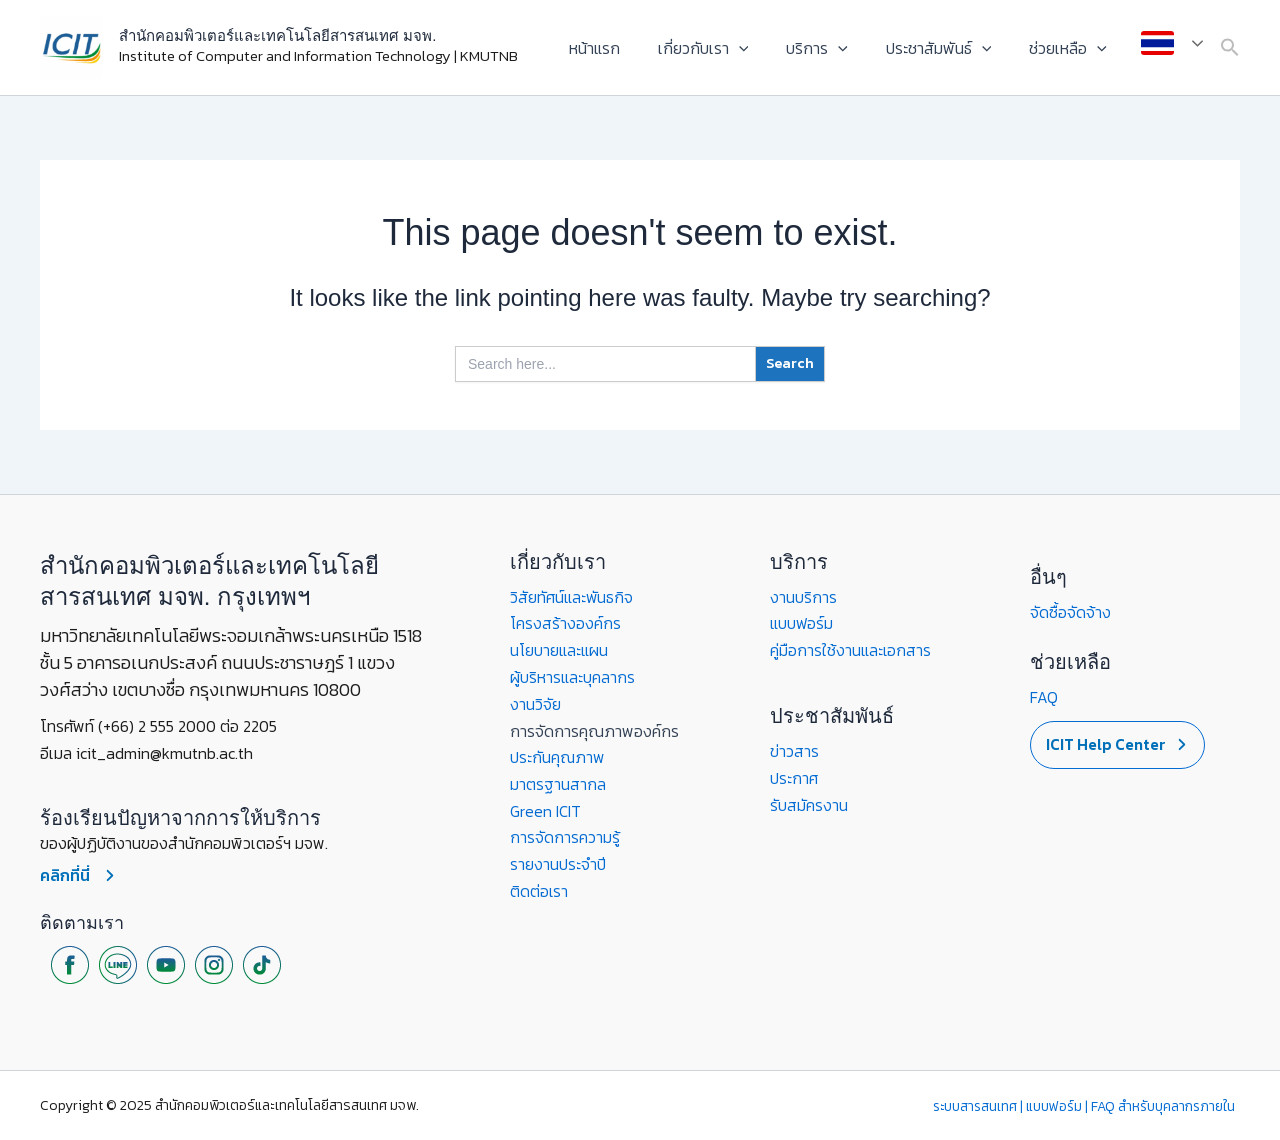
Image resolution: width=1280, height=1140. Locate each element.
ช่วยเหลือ (1071, 48)
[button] (1230, 48)
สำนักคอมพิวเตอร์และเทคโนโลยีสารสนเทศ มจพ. (277, 35)
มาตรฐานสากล (558, 781)
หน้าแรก (621, 48)
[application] (760, 48)
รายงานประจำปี (558, 860)
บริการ (832, 48)
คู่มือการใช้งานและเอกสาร (851, 649)
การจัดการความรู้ (565, 834)
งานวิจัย (535, 702)
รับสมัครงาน (809, 803)
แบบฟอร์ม (802, 623)
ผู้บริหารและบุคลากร (572, 676)
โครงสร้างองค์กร (566, 623)
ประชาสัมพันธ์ (948, 48)
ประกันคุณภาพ (558, 755)
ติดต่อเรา (539, 887)
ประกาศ (794, 776)
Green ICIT (546, 808)
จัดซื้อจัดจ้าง (1070, 612)
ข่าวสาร (794, 750)
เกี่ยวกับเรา (724, 48)
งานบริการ (803, 597)
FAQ (1044, 697)
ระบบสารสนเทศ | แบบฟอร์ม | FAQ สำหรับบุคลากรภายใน (1085, 1105)
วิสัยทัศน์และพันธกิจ (572, 597)
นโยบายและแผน (559, 649)
